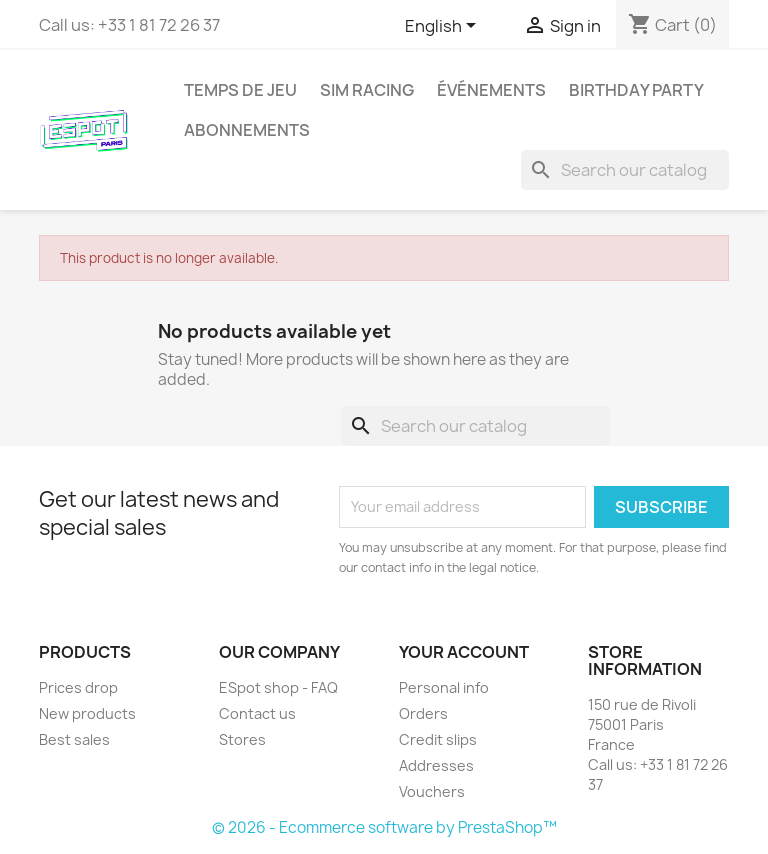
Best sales (74, 739)
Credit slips (438, 739)
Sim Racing (367, 90)
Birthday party (636, 90)
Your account (464, 652)
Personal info (444, 687)
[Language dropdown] (444, 27)
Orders (423, 713)
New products (87, 713)
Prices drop (78, 687)
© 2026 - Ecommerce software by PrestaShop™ (384, 827)
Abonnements (247, 130)
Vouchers (432, 791)
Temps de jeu (240, 90)
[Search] (625, 170)
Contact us (257, 713)
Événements (491, 90)
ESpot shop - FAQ (278, 687)
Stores (242, 739)
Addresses (436, 765)
